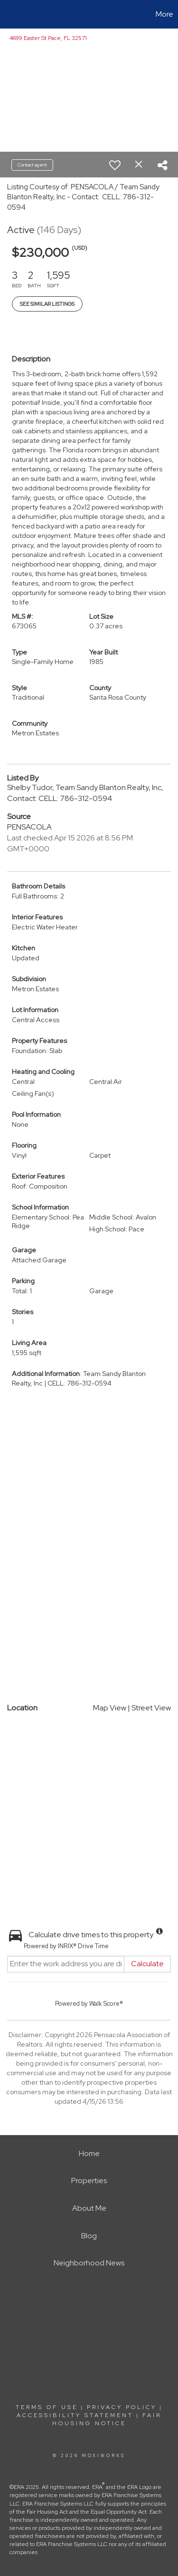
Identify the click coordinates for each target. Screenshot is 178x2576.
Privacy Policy (122, 2407)
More (164, 14)
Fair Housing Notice (107, 2419)
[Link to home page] (8, 14)
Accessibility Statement (75, 2415)
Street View (151, 1708)
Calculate (147, 1964)
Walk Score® (106, 2004)
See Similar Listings (47, 304)
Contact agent (32, 165)
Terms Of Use (47, 2407)
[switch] (115, 165)
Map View (109, 1708)
